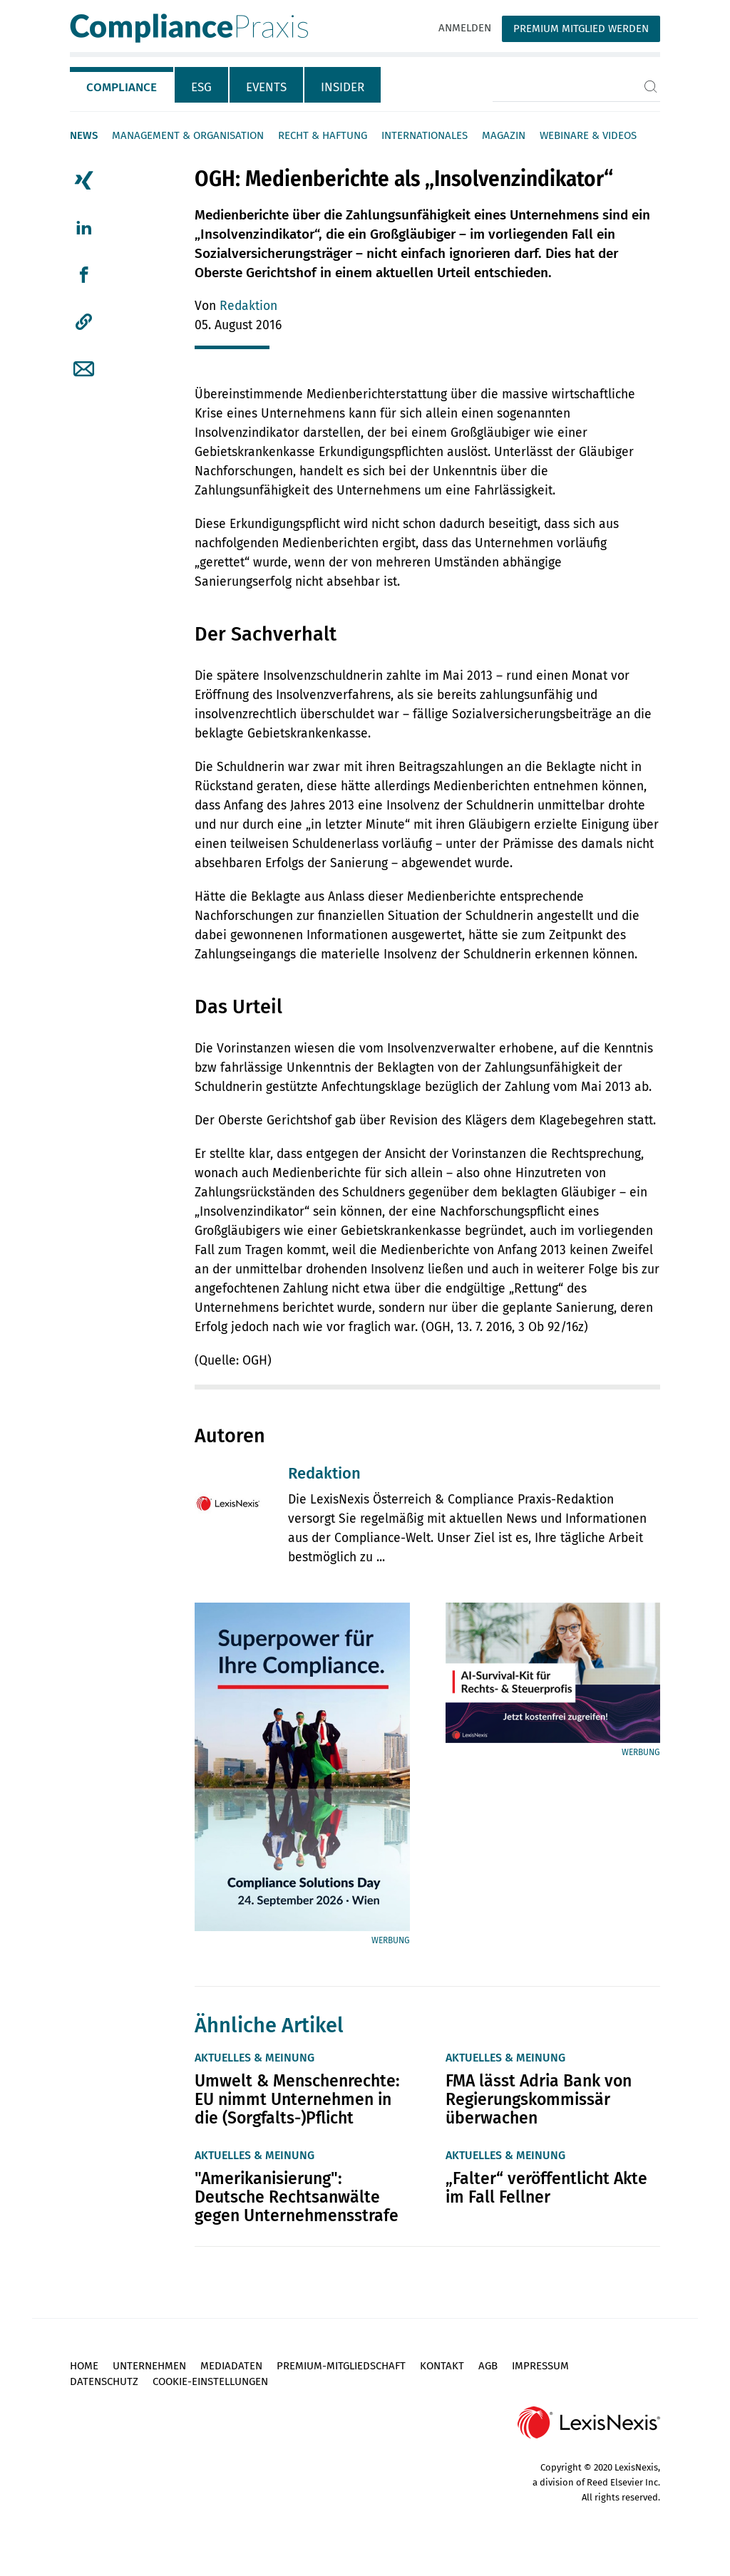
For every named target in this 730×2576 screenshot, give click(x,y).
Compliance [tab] (121, 87)
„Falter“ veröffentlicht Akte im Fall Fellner (546, 2187)
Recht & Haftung (322, 135)
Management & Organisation (188, 135)
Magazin (503, 135)
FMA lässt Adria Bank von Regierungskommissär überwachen (539, 2099)
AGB (488, 2365)
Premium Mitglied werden (581, 28)
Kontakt (442, 2365)
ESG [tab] (201, 87)
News (84, 135)
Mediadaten (231, 2365)
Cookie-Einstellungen (210, 2381)
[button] (84, 322)
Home (84, 2365)
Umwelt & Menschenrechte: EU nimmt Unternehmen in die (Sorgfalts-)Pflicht (297, 2099)
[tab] (122, 85)
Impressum (540, 2365)
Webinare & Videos (588, 135)
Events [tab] (266, 87)
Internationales (424, 135)
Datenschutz (104, 2381)
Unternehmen (149, 2365)
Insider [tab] (342, 87)
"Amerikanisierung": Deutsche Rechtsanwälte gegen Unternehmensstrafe (297, 2196)
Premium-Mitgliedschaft (341, 2365)
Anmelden (464, 27)
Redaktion (248, 306)
